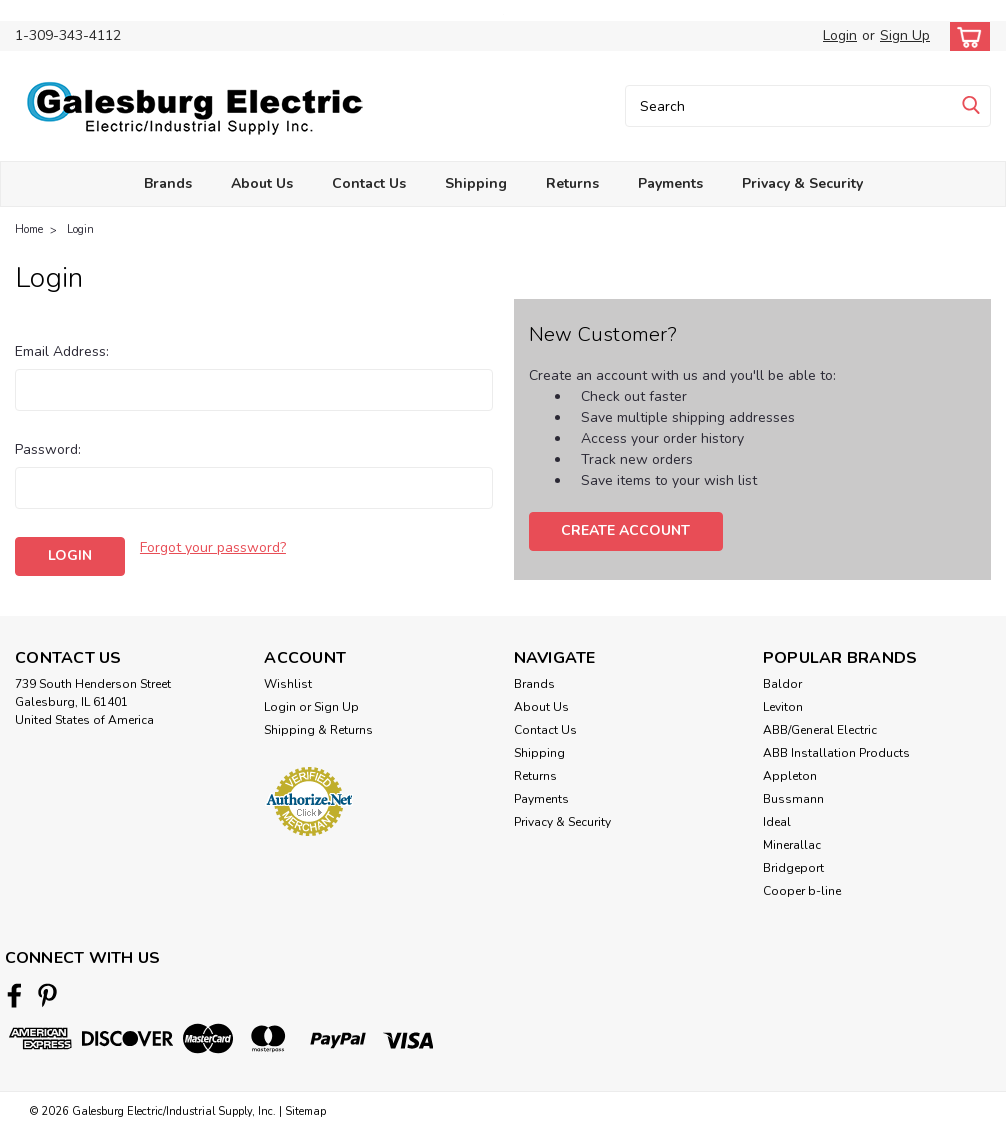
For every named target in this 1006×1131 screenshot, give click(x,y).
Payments (670, 183)
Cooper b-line (802, 891)
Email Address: (62, 351)
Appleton (790, 776)
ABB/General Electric (820, 730)
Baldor (782, 684)
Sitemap (305, 1111)
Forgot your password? (213, 547)
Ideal (777, 822)
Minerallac (792, 845)
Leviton (783, 707)
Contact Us (369, 183)
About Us (262, 183)
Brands (168, 183)
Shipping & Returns (318, 730)
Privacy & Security (802, 183)
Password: (48, 449)
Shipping (476, 183)
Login (840, 35)
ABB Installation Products (836, 753)
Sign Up (905, 35)
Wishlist (288, 684)
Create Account (625, 530)
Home (29, 229)
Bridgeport (793, 868)
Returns (572, 183)
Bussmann (793, 799)
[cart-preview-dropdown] (965, 36)
